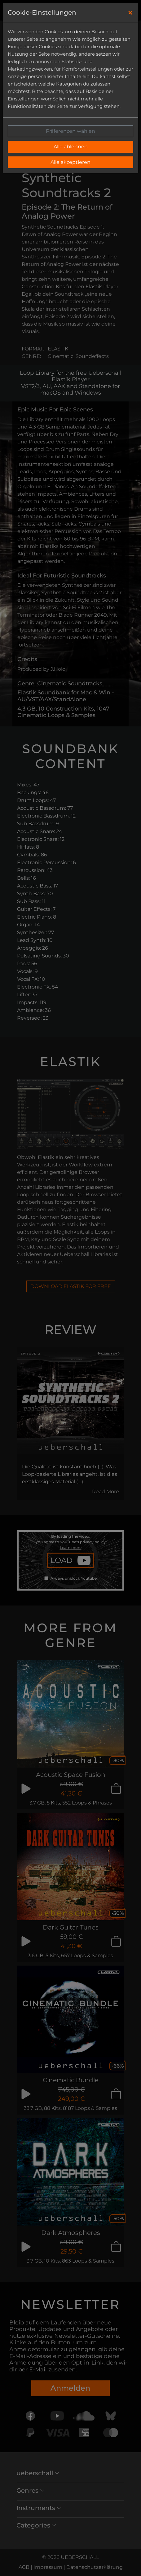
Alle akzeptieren (70, 162)
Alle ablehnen (71, 147)
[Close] (130, 13)
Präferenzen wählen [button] (70, 131)
